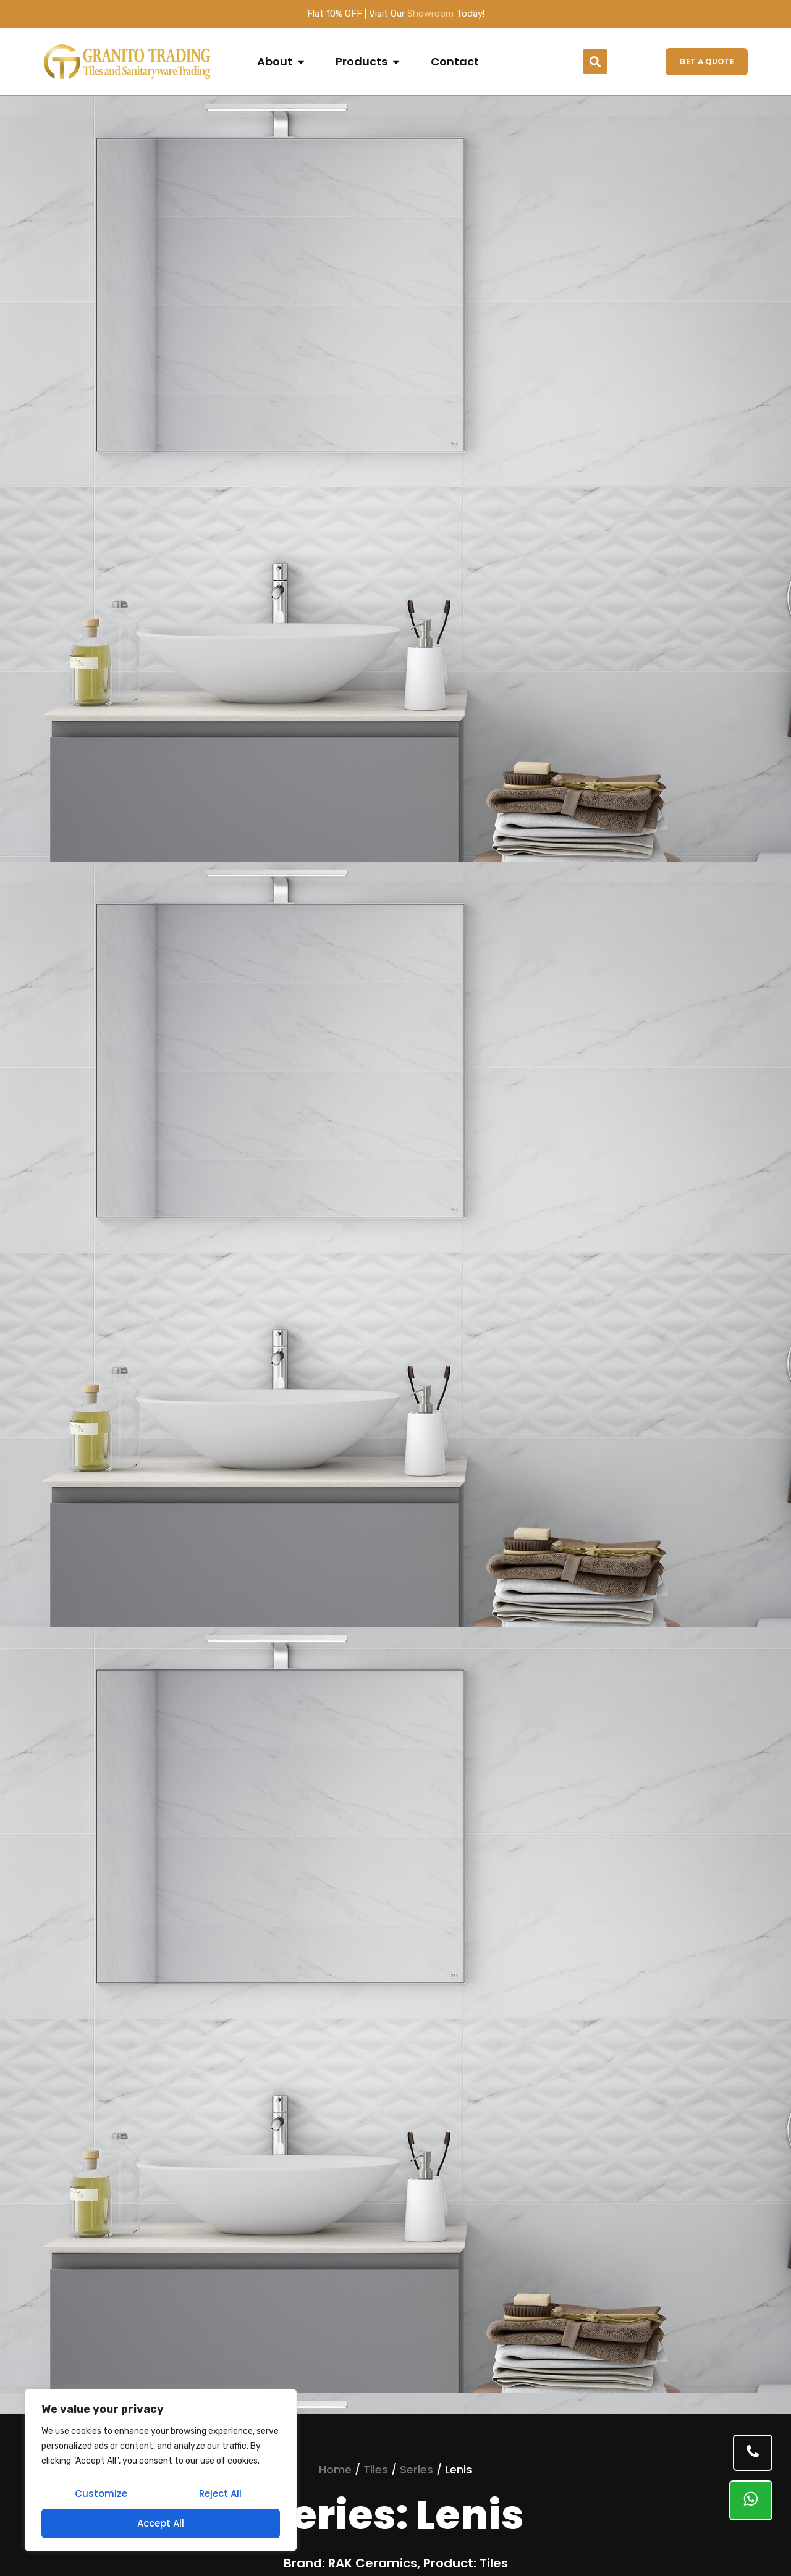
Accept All (160, 2523)
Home (335, 2469)
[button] (595, 61)
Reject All (220, 2493)
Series (416, 2469)
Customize (101, 2493)
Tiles (375, 2469)
